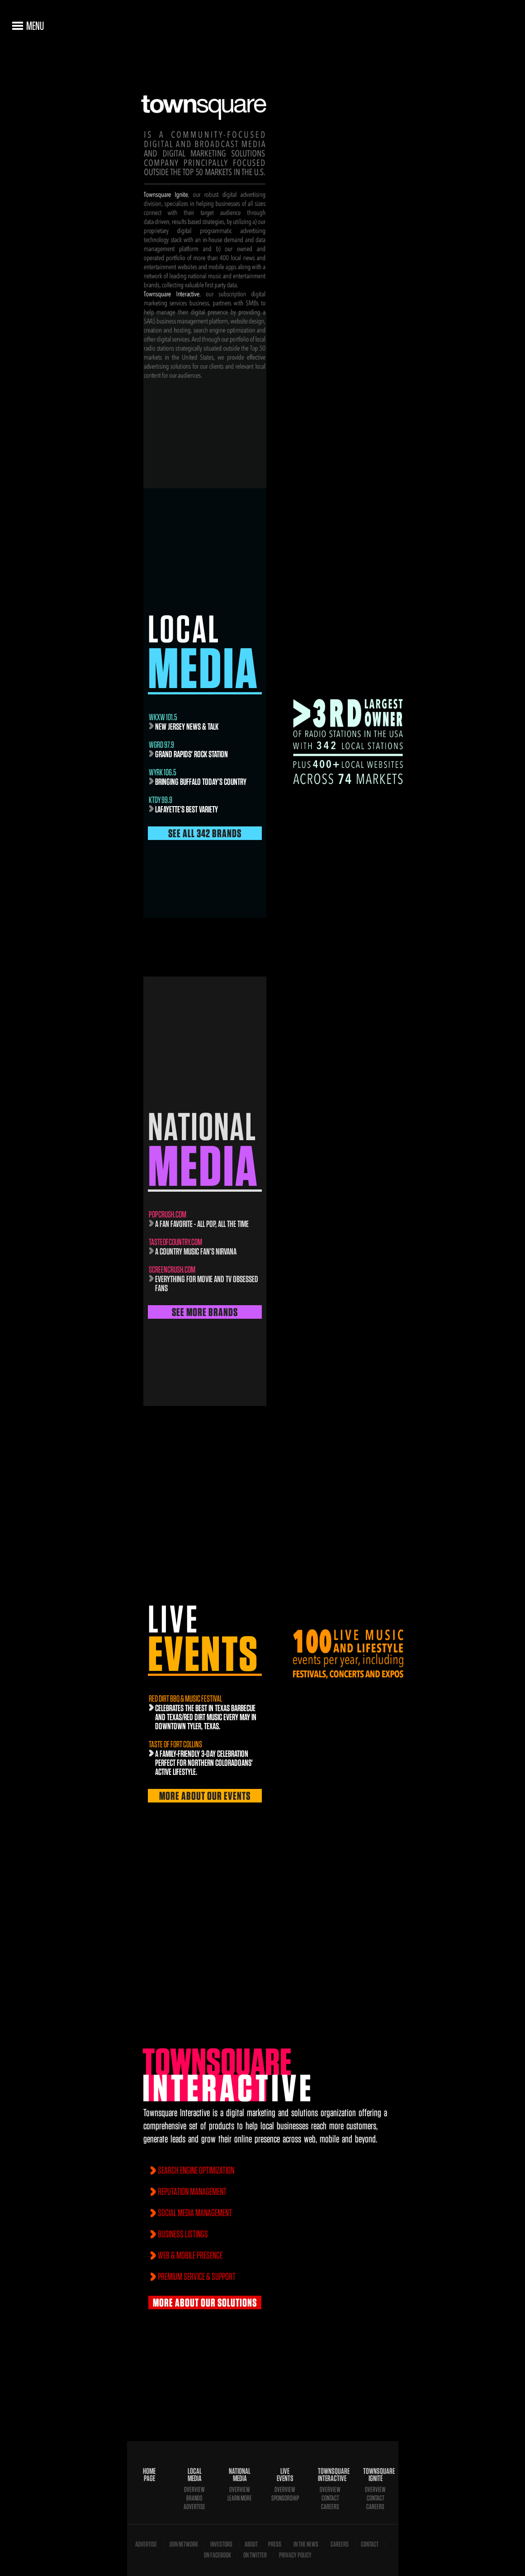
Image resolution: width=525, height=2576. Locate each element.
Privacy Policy (295, 2555)
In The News (305, 2544)
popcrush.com (167, 1214)
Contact (330, 2498)
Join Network (183, 2544)
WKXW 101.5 (163, 717)
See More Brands (205, 1312)
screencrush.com (172, 1269)
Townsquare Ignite (375, 2474)
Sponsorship (285, 2498)
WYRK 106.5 (162, 772)
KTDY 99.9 (160, 799)
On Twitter (255, 2555)
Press (274, 2544)
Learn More (239, 2498)
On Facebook (217, 2555)
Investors (221, 2544)
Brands (194, 2498)
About (251, 2544)
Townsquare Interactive (330, 2474)
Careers (330, 2506)
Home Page (149, 2474)
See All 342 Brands (204, 833)
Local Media (195, 2474)
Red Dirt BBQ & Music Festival (185, 1698)
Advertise (194, 2506)
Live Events (285, 2474)
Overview (194, 2489)
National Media (240, 2474)
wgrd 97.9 (161, 744)
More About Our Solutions (205, 2302)
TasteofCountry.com (175, 1241)
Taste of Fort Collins (175, 1744)
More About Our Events (205, 1795)
